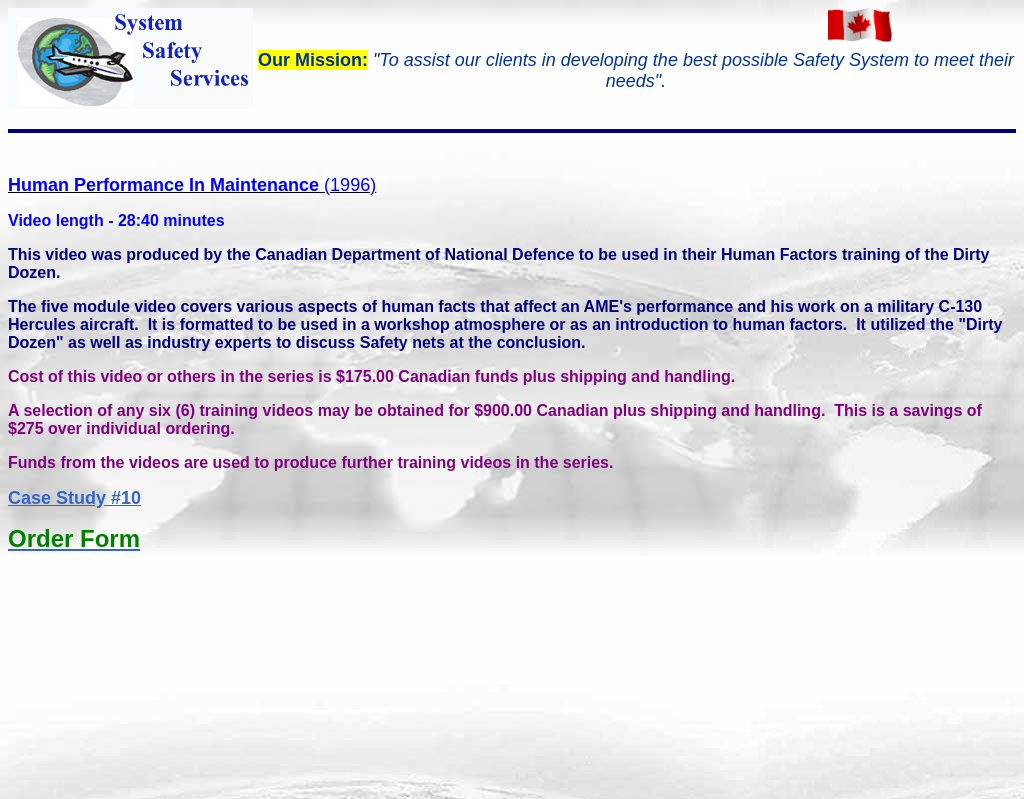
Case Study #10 (74, 498)
